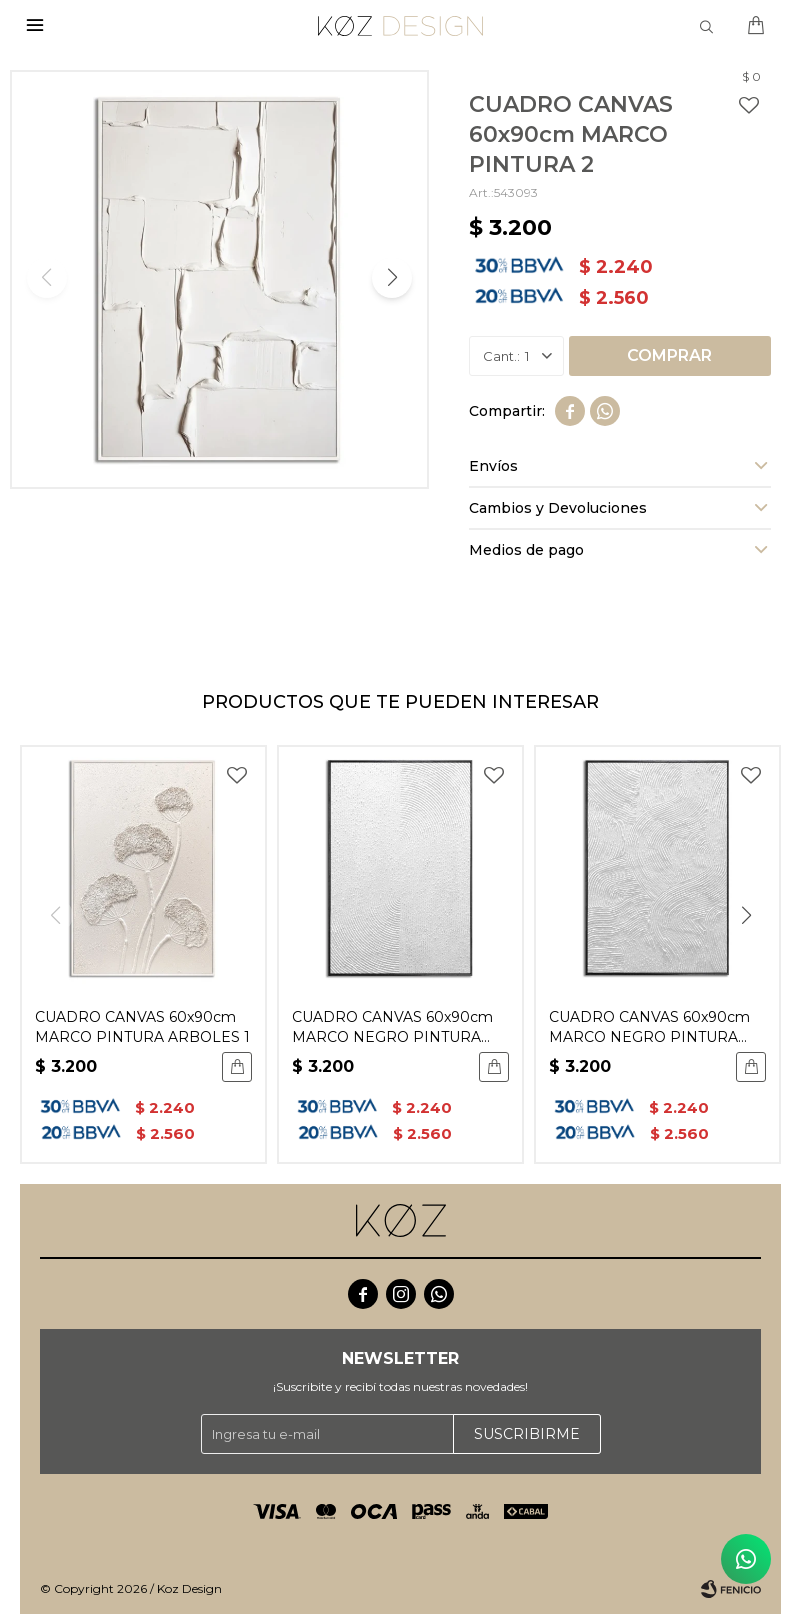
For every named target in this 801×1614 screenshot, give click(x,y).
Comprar (669, 355)
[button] (392, 278)
